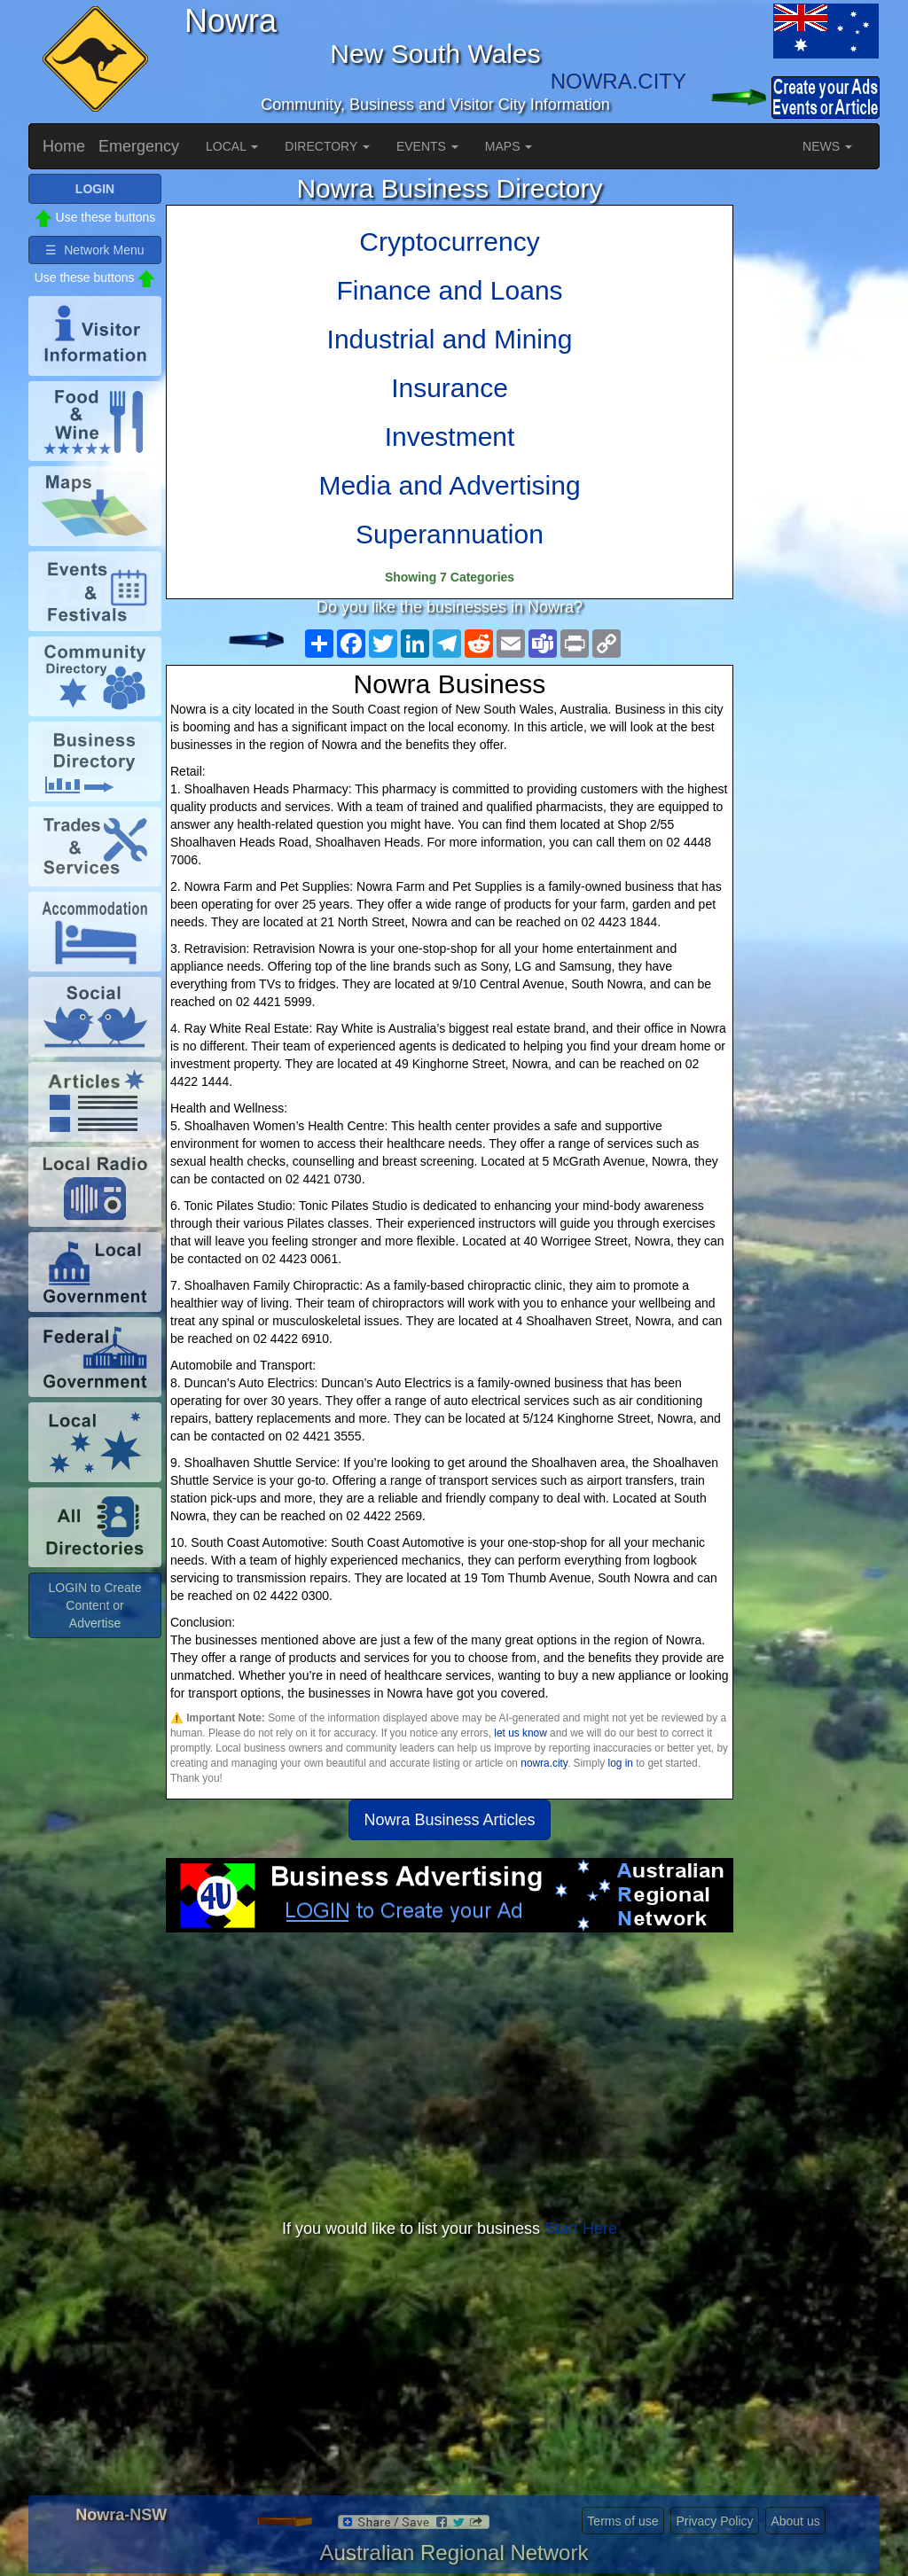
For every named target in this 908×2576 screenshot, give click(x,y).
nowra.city (544, 1763)
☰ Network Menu (94, 250)
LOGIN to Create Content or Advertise (94, 1605)
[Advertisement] (450, 2074)
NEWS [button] (827, 146)
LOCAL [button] (232, 146)
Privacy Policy (714, 2521)
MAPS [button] (509, 146)
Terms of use (622, 2521)
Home (64, 146)
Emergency (138, 146)
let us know (520, 1733)
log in (620, 1763)
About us (795, 2521)
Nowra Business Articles (449, 1820)
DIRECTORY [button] (327, 146)
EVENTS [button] (427, 146)
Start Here (580, 2228)
